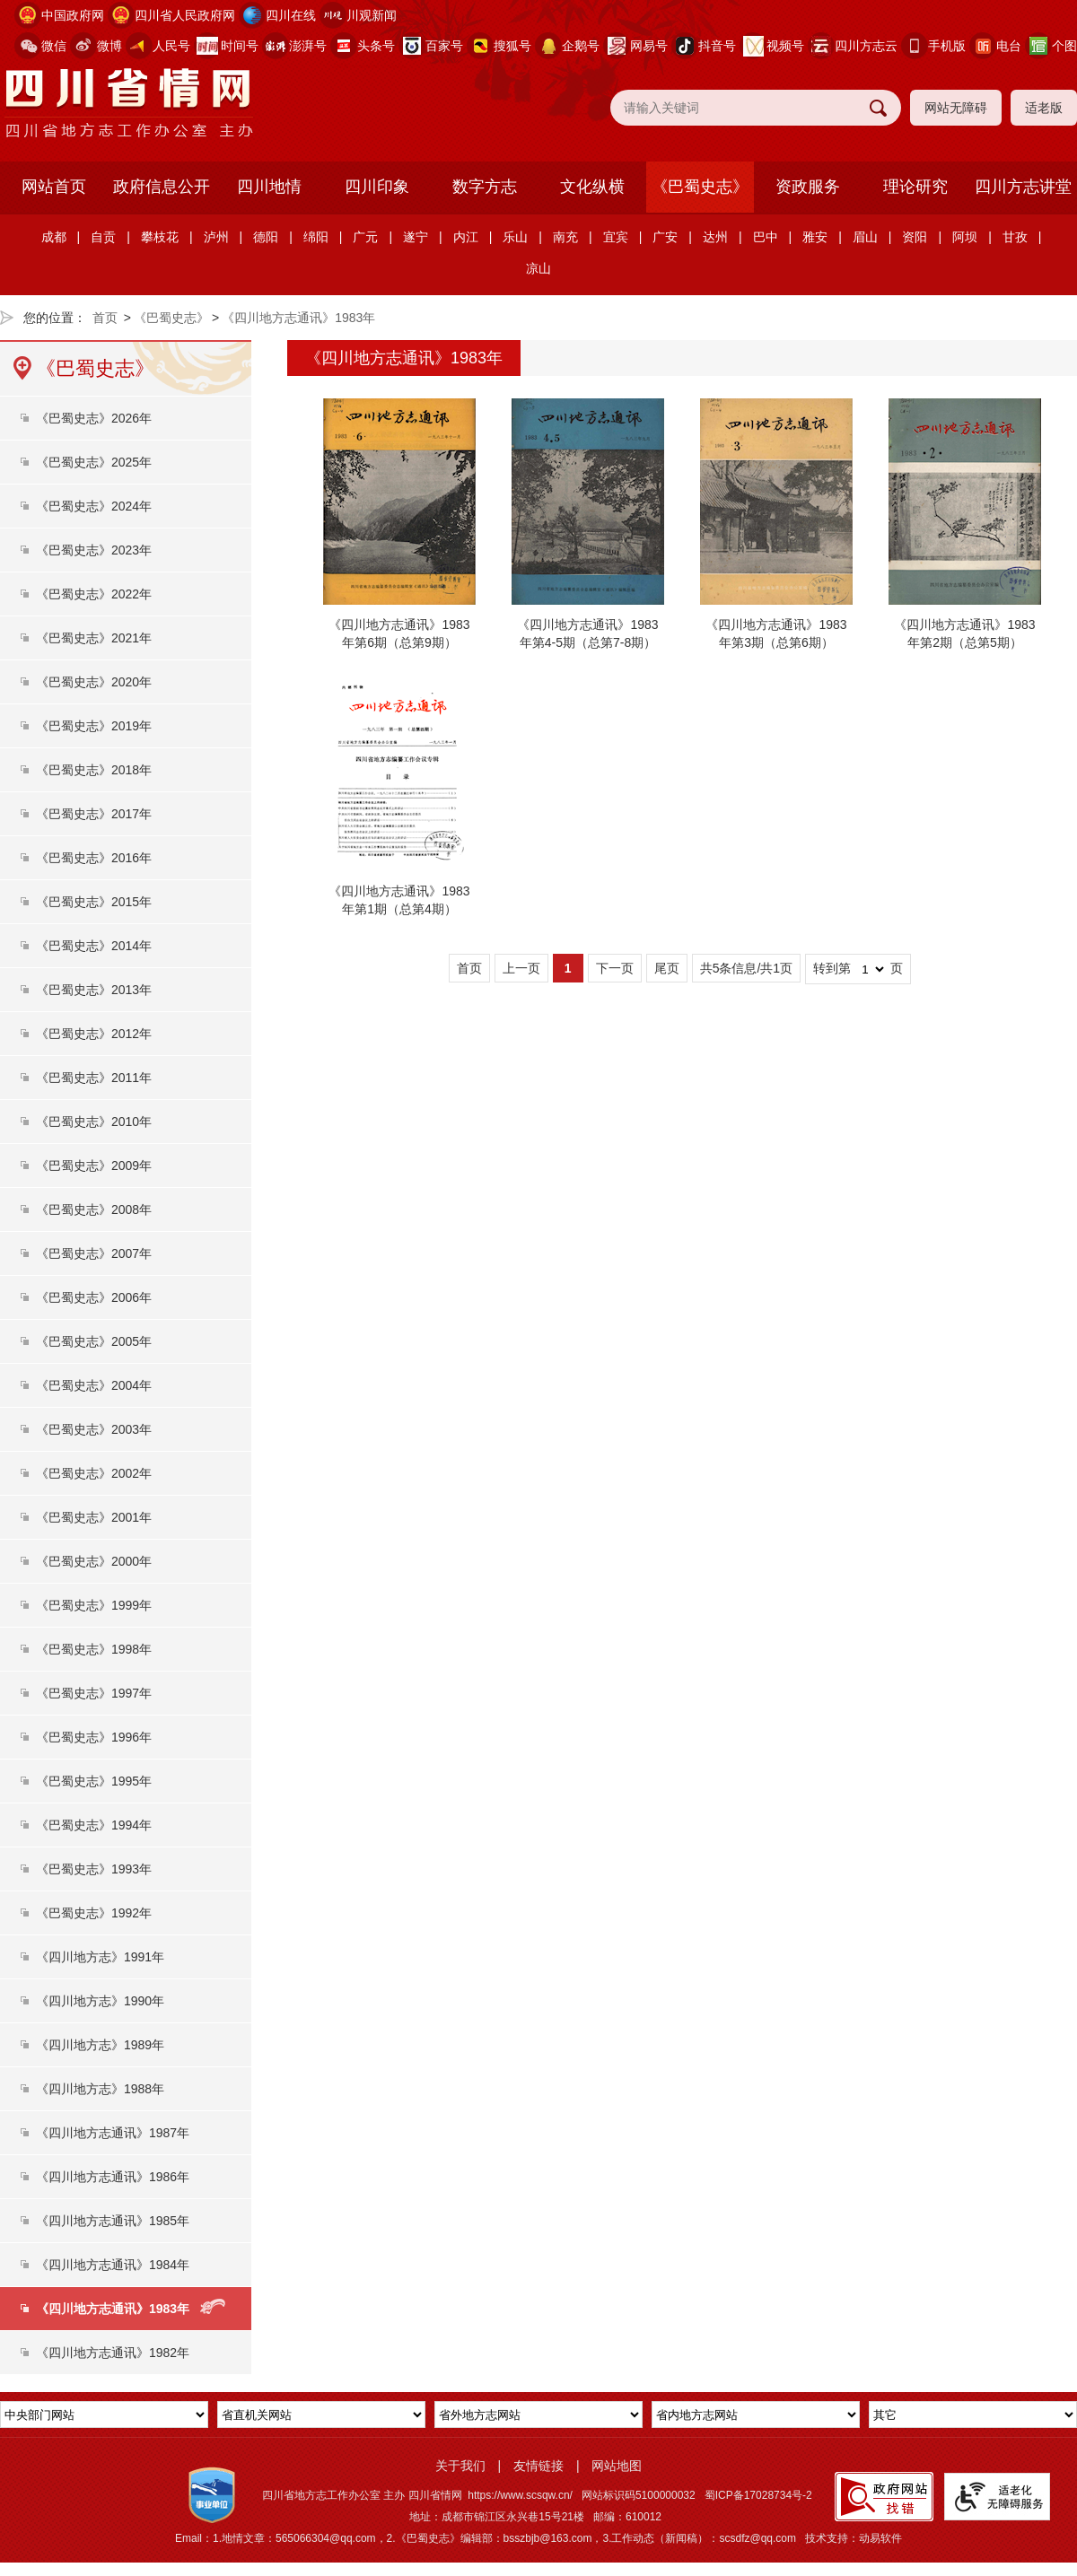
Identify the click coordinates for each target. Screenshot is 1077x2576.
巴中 (765, 237)
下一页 (615, 968)
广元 (365, 237)
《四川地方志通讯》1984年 (112, 2264)
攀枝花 (160, 237)
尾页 (666, 968)
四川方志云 (866, 46)
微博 (109, 46)
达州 (715, 237)
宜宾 (615, 237)
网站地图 (616, 2465)
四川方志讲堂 (1023, 187)
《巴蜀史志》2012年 (94, 1033)
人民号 (171, 46)
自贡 (103, 237)
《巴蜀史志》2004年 (94, 1385)
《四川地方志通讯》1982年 (112, 2352)
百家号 (444, 46)
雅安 (814, 237)
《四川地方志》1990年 (100, 2001)
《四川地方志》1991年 (100, 1957)
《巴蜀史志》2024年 (94, 506)
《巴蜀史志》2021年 (94, 638)
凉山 (538, 268)
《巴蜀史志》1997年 (94, 1693)
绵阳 (315, 237)
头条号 (376, 46)
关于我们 (460, 2465)
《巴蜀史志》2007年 (94, 1253)
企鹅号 (581, 46)
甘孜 (1015, 237)
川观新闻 (371, 15)
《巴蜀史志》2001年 (94, 1517)
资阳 (914, 237)
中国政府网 (72, 15)
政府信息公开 (161, 187)
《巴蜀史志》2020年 (94, 682)
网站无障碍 (955, 107)
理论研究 (915, 187)
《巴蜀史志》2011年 (94, 1077)
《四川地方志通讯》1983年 (298, 317)
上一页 (521, 968)
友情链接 (538, 2465)
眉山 (865, 237)
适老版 (1044, 107)
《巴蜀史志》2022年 (94, 594)
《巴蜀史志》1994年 (94, 1825)
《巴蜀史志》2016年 (94, 858)
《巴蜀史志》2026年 (94, 418)
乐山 (515, 237)
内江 (465, 237)
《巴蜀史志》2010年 (94, 1121)
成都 (53, 237)
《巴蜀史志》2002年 (94, 1473)
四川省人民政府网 (185, 15)
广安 (665, 237)
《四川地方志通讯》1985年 (112, 2221)
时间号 (239, 46)
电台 (1008, 46)
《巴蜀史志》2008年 (94, 1209)
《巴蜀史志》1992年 (94, 1913)
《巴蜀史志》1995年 (94, 1781)
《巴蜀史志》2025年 (94, 462)
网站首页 (54, 187)
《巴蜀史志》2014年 (94, 946)
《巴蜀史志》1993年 (94, 1869)
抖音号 (717, 46)
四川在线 (291, 15)
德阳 (265, 237)
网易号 (649, 46)
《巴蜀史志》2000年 (94, 1561)
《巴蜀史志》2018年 (94, 770)
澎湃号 (308, 46)
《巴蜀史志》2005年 (94, 1341)
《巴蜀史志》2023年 (94, 550)
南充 (565, 237)
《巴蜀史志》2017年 (94, 814)
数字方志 (484, 187)
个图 (1064, 46)
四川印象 (377, 187)
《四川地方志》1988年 (100, 2089)
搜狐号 (512, 46)
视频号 (785, 46)
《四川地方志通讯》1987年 (112, 2133)
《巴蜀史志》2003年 (94, 1429)
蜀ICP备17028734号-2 (758, 2495)
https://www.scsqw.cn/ (520, 2495)
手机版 (947, 46)
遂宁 (415, 237)
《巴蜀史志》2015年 (94, 902)
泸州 (216, 237)
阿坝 (964, 237)
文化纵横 (592, 187)
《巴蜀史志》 (700, 187)
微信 (53, 46)
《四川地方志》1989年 (100, 2045)
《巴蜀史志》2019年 (94, 726)
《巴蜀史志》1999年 (94, 1605)
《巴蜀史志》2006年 (94, 1297)
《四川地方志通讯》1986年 (112, 2177)
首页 (105, 317)
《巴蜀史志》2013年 (94, 989)
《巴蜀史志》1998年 (94, 1649)
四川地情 (269, 187)
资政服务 (807, 187)
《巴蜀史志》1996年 (94, 1737)
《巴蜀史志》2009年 (94, 1165)
